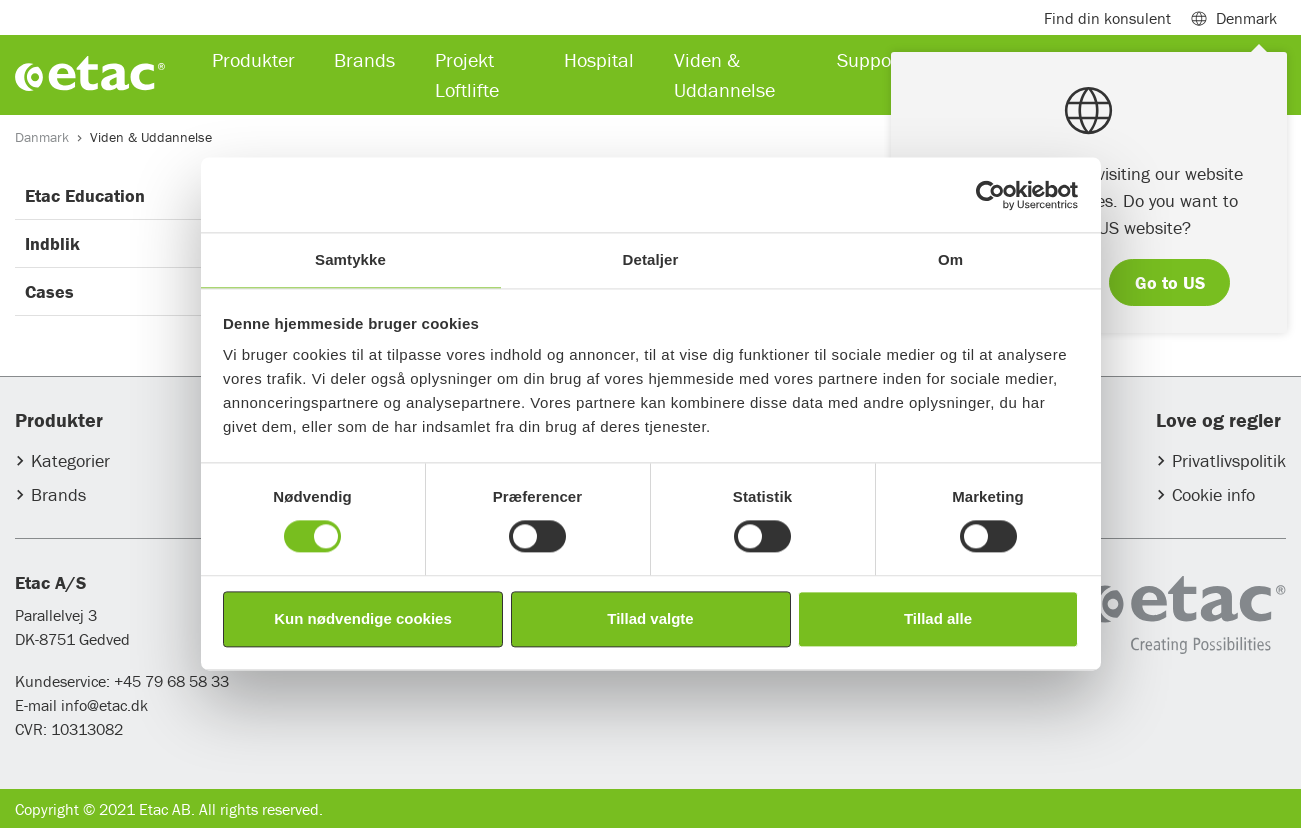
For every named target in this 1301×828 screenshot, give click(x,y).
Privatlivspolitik (1229, 460)
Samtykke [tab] (350, 259)
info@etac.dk (104, 705)
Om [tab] (950, 259)
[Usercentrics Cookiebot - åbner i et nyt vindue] (990, 195)
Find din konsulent (1107, 18)
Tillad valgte (650, 618)
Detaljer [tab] (651, 259)
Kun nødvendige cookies (363, 618)
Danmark (42, 137)
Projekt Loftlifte (467, 74)
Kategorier (70, 460)
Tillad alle (938, 618)
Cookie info (1213, 494)
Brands (58, 494)
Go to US (1170, 282)
